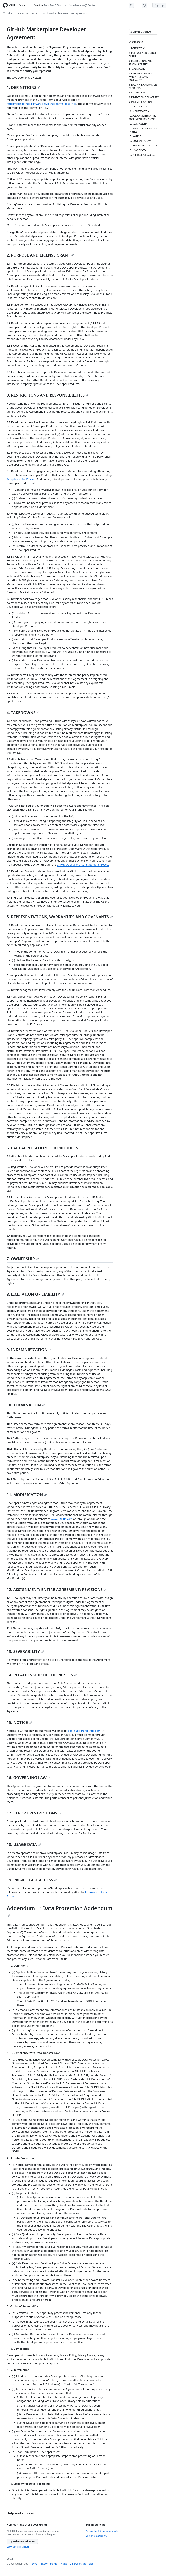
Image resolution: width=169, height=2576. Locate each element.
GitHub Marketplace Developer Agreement (64, 13)
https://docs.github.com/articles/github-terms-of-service (41, 104)
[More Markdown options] (155, 32)
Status (53, 2563)
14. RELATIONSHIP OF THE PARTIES (42, 1675)
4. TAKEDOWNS (23, 712)
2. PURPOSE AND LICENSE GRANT (40, 255)
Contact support (96, 2535)
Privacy (44, 2563)
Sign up (159, 5)
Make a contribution (22, 2541)
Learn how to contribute (18, 2546)
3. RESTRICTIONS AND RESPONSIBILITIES (48, 395)
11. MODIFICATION (27, 1494)
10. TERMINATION (26, 1405)
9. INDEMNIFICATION (29, 1349)
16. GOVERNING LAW (29, 1777)
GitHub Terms (29, 13)
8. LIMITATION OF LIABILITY (35, 1294)
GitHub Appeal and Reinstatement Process (83, 864)
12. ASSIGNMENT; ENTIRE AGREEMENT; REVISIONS (57, 1589)
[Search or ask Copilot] (101, 5)
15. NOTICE (19, 1722)
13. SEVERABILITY (25, 1651)
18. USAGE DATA (24, 1844)
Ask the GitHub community (102, 2530)
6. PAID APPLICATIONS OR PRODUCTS (44, 1148)
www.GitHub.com (61, 1519)
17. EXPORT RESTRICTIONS (34, 1813)
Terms (34, 2563)
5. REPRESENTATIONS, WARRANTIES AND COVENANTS (60, 916)
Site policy (13, 13)
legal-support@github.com (84, 1731)
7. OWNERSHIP (23, 1258)
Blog (91, 2563)
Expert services (78, 2563)
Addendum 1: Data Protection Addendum (59, 1911)
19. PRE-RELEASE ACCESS (32, 1879)
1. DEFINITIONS (23, 87)
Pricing (63, 2563)
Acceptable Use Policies (21, 479)
